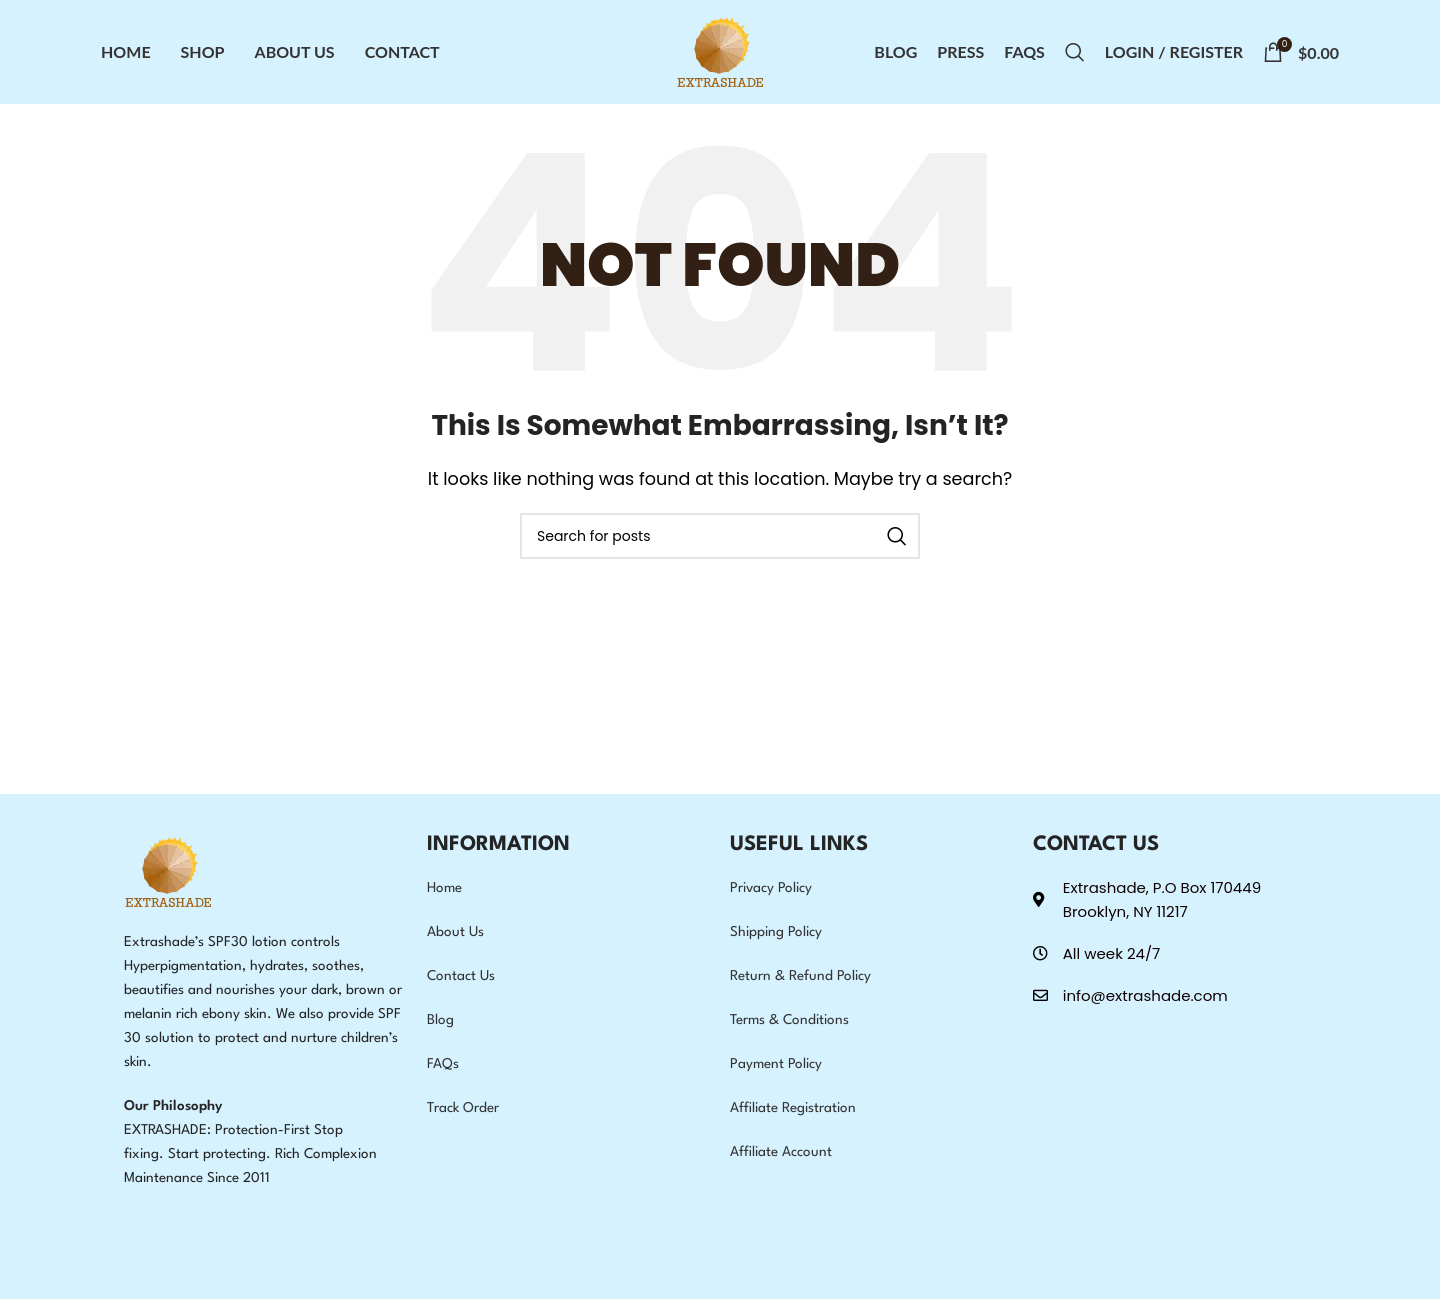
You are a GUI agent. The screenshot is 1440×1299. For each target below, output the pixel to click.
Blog (440, 1020)
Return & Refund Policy (800, 976)
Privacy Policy (771, 888)
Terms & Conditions (789, 1020)
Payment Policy (776, 1064)
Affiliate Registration (793, 1108)
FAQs (443, 1064)
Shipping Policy (776, 932)
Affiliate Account (781, 1152)
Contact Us (461, 976)
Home (444, 888)
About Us (455, 932)
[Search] (1075, 52)
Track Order (463, 1108)
